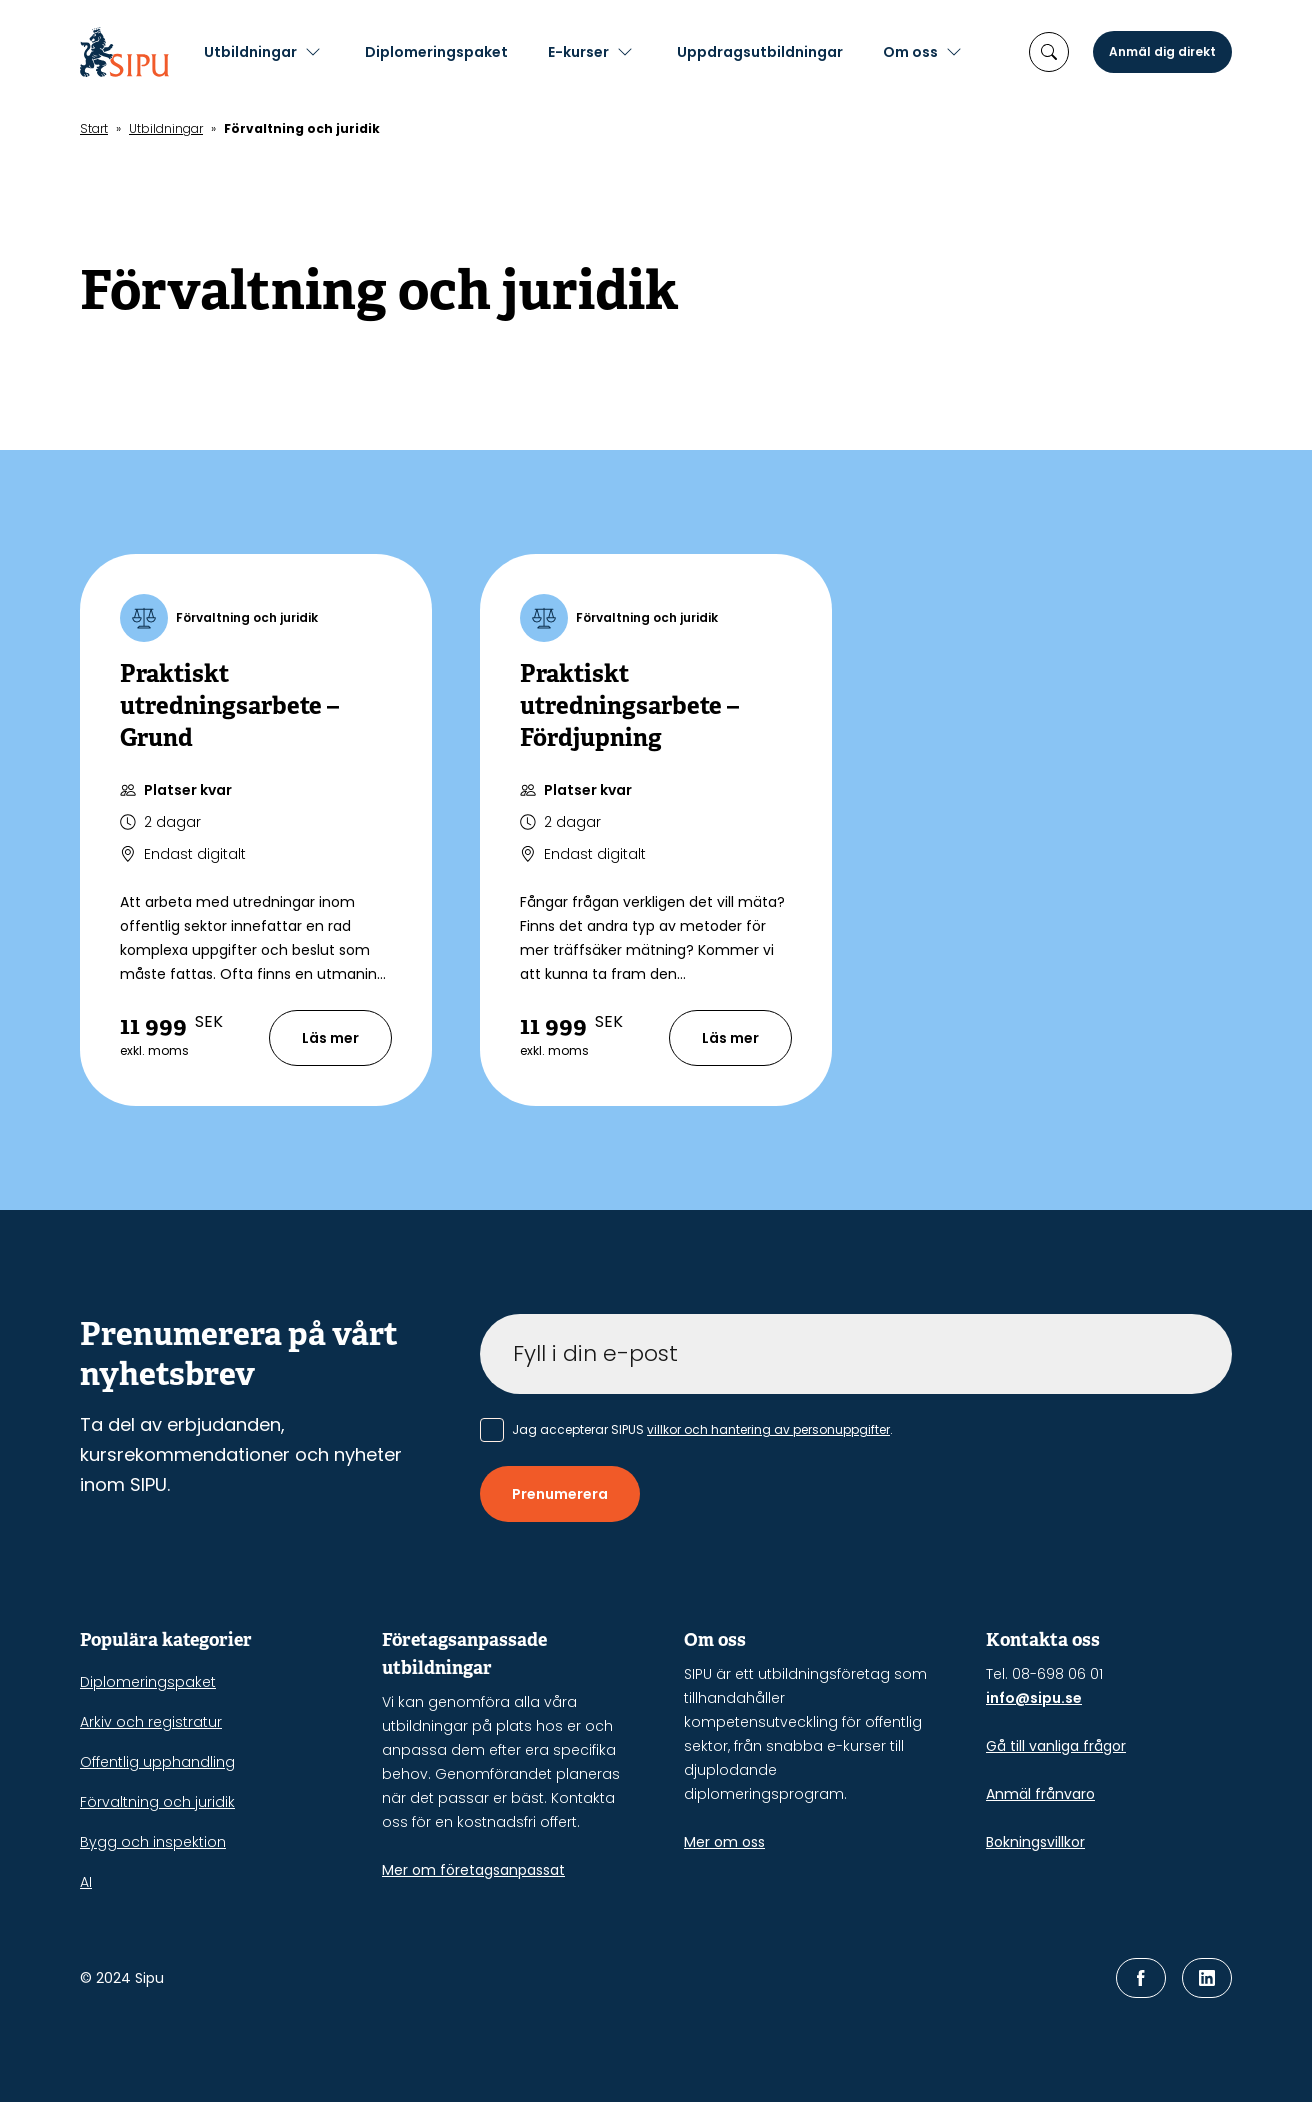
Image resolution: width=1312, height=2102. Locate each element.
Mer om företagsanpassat (473, 1870)
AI (86, 1882)
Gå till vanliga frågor (1056, 1746)
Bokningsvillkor (1035, 1842)
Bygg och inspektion (153, 1842)
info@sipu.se (1034, 1698)
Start (94, 128)
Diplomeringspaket (467, 52)
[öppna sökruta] (1049, 52)
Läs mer (330, 1038)
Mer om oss (724, 1842)
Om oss (941, 52)
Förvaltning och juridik (157, 1802)
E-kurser (609, 52)
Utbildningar (281, 52)
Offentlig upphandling (157, 1762)
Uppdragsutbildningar (791, 52)
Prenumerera (560, 1494)
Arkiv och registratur (151, 1722)
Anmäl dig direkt (1162, 51)
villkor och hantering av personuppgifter (768, 1429)
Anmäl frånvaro (1040, 1794)
